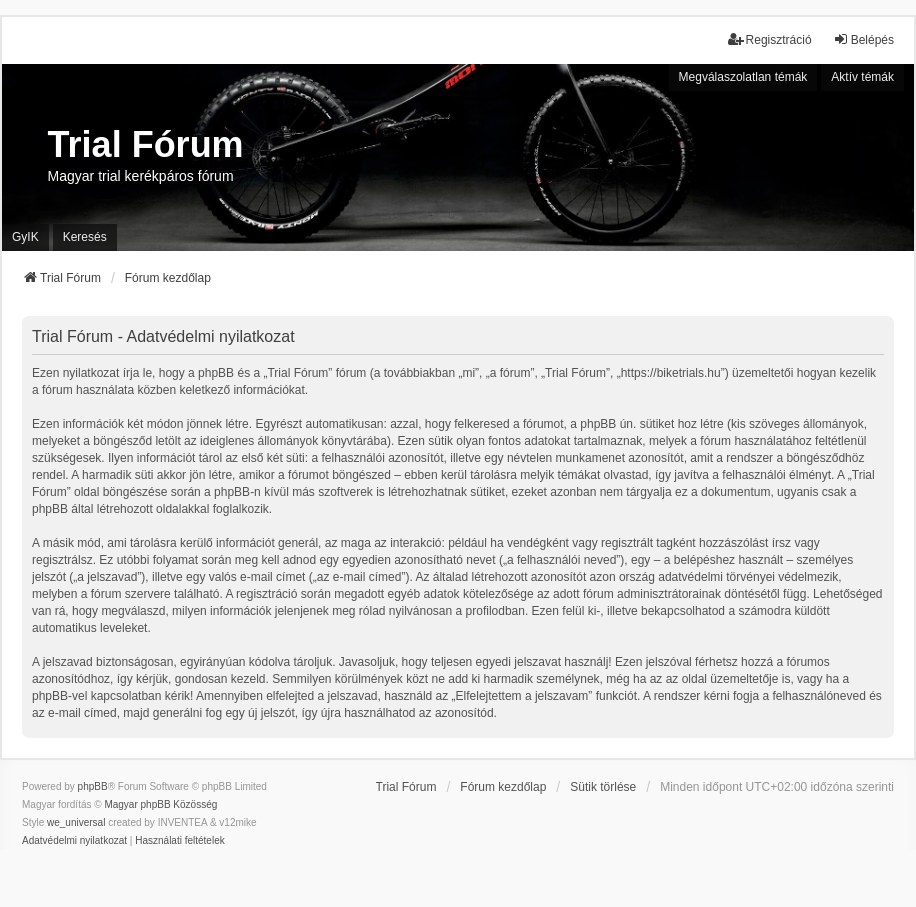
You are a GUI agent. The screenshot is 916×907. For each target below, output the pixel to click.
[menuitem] (74, 841)
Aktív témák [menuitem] (862, 77)
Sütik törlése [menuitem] (603, 787)
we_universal (76, 822)
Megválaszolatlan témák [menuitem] (743, 77)
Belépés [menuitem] (863, 39)
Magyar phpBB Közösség (160, 804)
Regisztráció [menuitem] (770, 39)
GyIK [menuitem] (25, 237)
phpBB (93, 786)
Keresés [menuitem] (85, 237)
